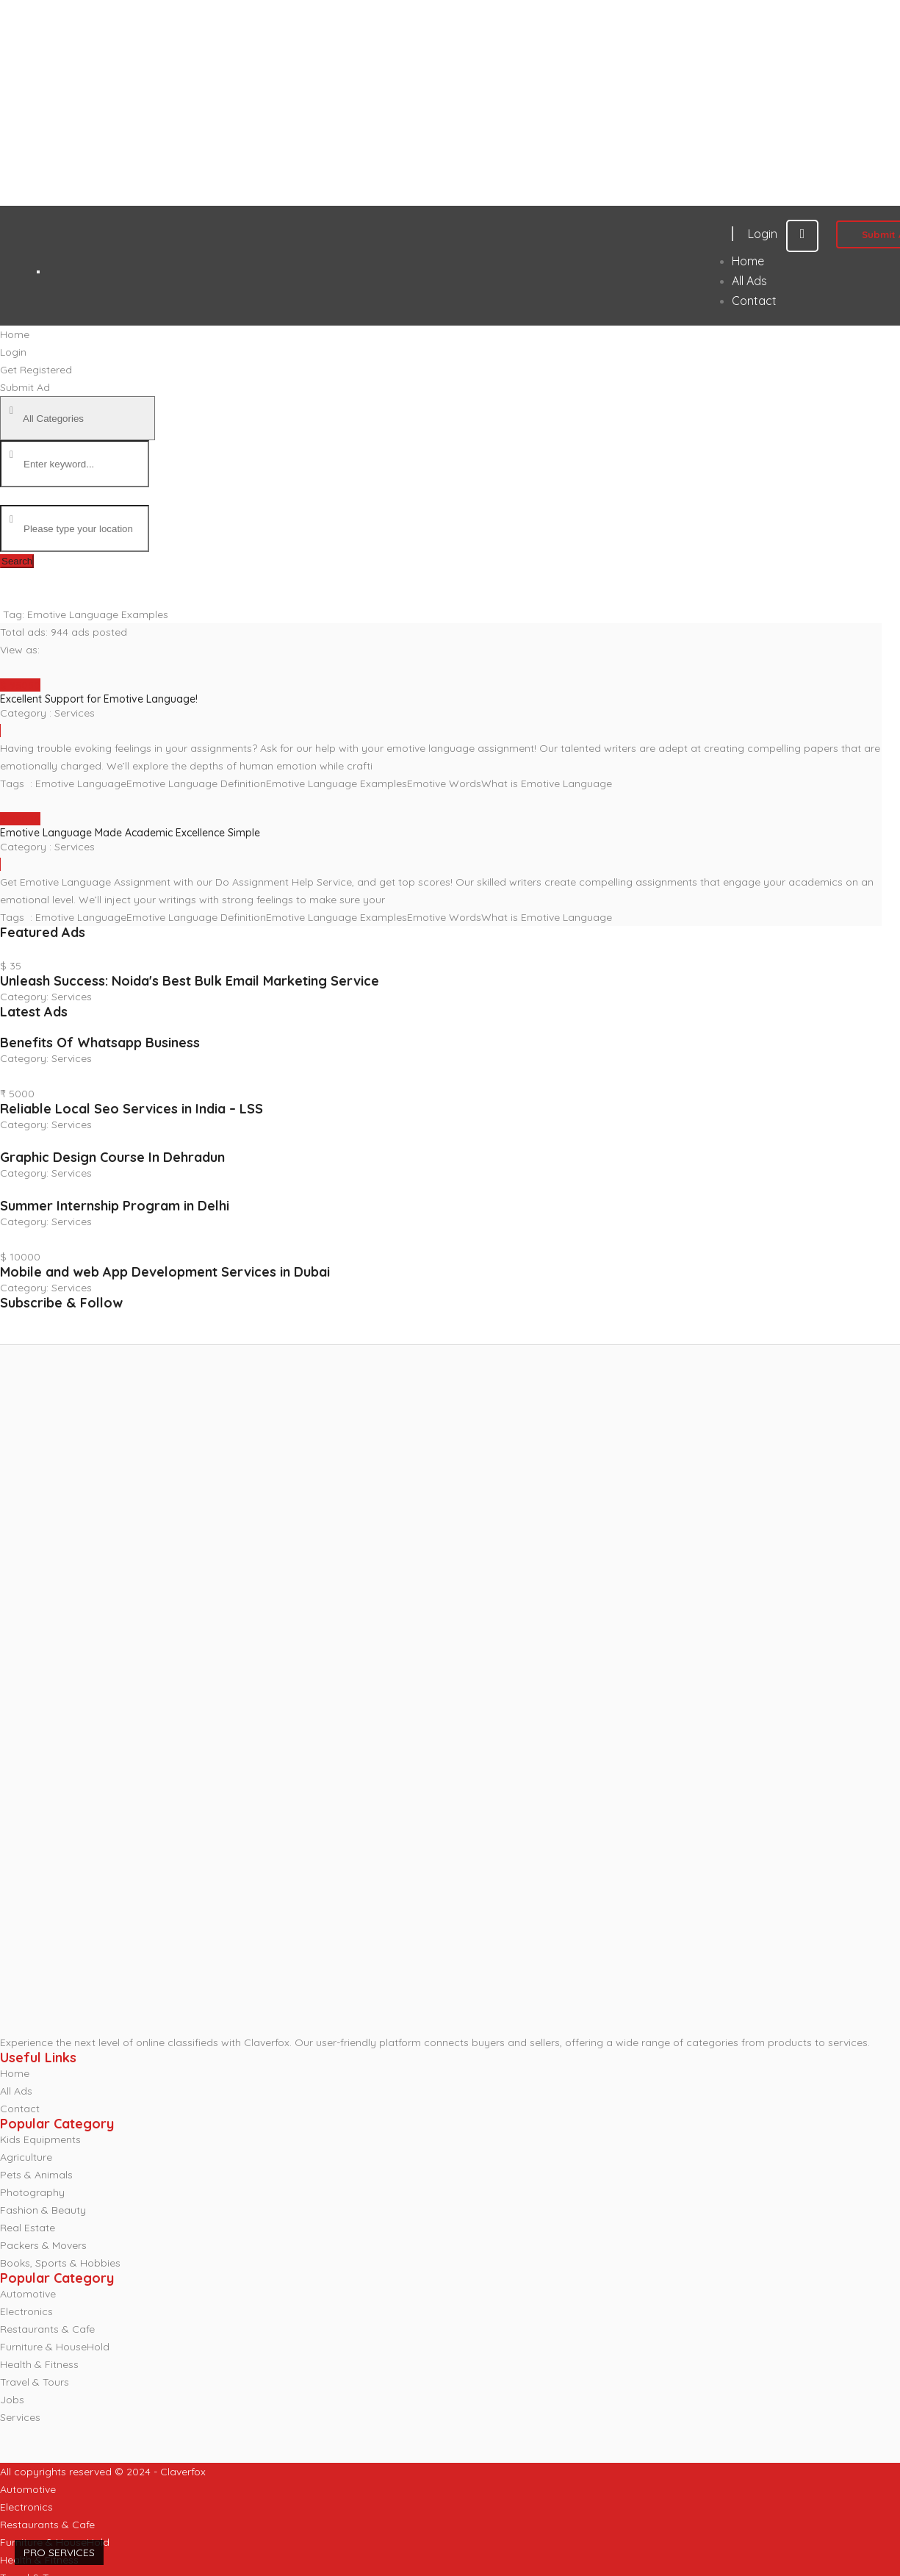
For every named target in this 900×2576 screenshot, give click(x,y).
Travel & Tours (34, 2382)
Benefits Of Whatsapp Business (100, 1042)
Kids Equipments (40, 2139)
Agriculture (26, 2157)
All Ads (16, 2091)
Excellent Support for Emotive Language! (99, 699)
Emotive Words (444, 783)
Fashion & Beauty (43, 2210)
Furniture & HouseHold (54, 2346)
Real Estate (27, 2227)
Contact (20, 2108)
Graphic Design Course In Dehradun (112, 1157)
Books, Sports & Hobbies (60, 2263)
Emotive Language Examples (336, 783)
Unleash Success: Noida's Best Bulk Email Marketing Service (189, 980)
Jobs (12, 2399)
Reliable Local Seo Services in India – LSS (131, 1108)
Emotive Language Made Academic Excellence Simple (130, 832)
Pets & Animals (36, 2174)
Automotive (28, 2293)
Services (74, 713)
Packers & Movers (43, 2245)
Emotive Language (80, 783)
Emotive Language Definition (196, 783)
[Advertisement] (413, 103)
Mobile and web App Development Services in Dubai (165, 1271)
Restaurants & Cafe (47, 2329)
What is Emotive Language (546, 783)
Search (16, 561)
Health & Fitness (39, 2364)
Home (14, 2073)
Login (783, 233)
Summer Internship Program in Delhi (114, 1205)
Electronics (26, 2311)
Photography (32, 2192)
